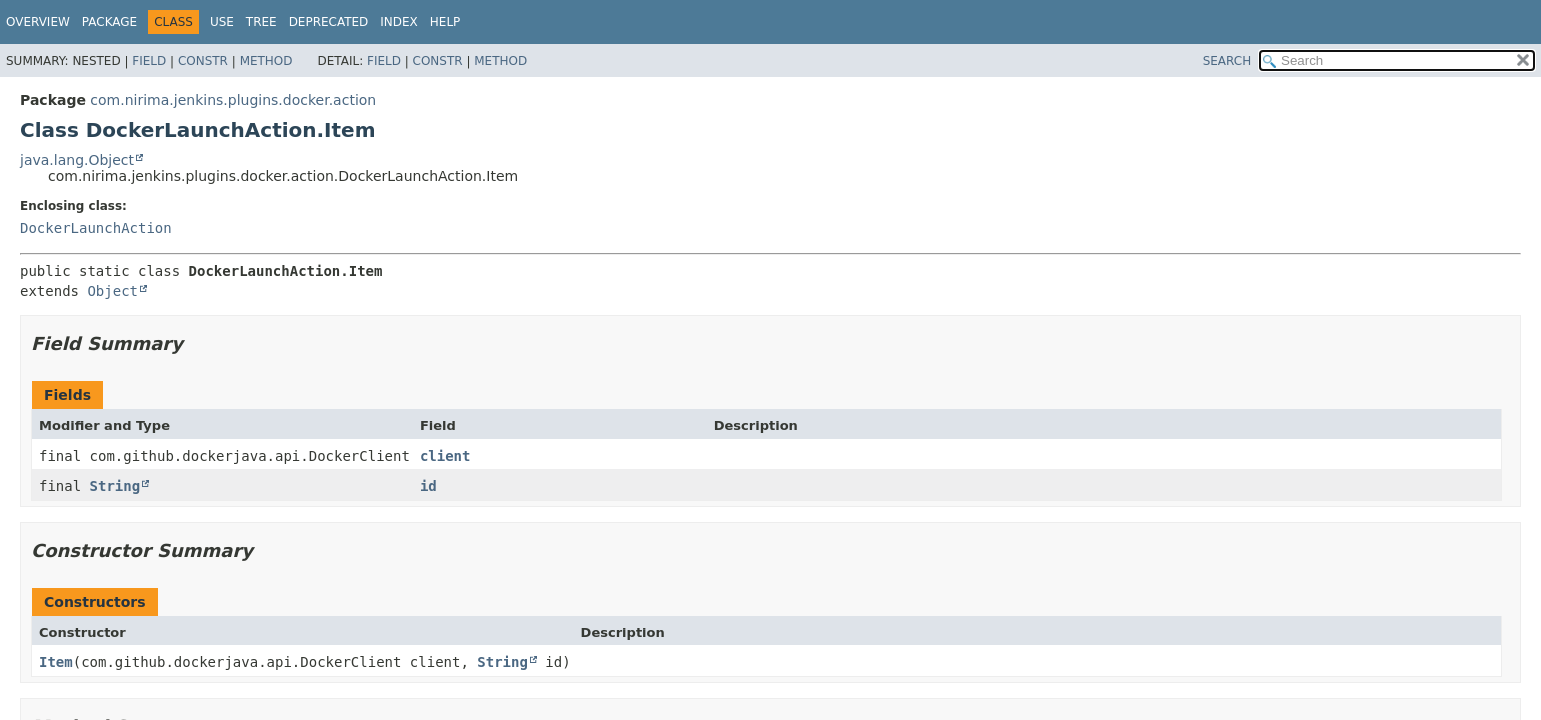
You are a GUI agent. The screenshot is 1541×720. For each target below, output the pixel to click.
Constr (203, 61)
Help (445, 22)
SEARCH (1227, 61)
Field (149, 61)
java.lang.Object (77, 160)
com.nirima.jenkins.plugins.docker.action (233, 100)
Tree (261, 22)
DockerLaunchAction (96, 228)
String (115, 486)
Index (399, 22)
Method (266, 61)
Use (222, 22)
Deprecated (329, 22)
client (445, 456)
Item (56, 662)
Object (112, 291)
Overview (38, 22)
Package (109, 22)
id (428, 486)
